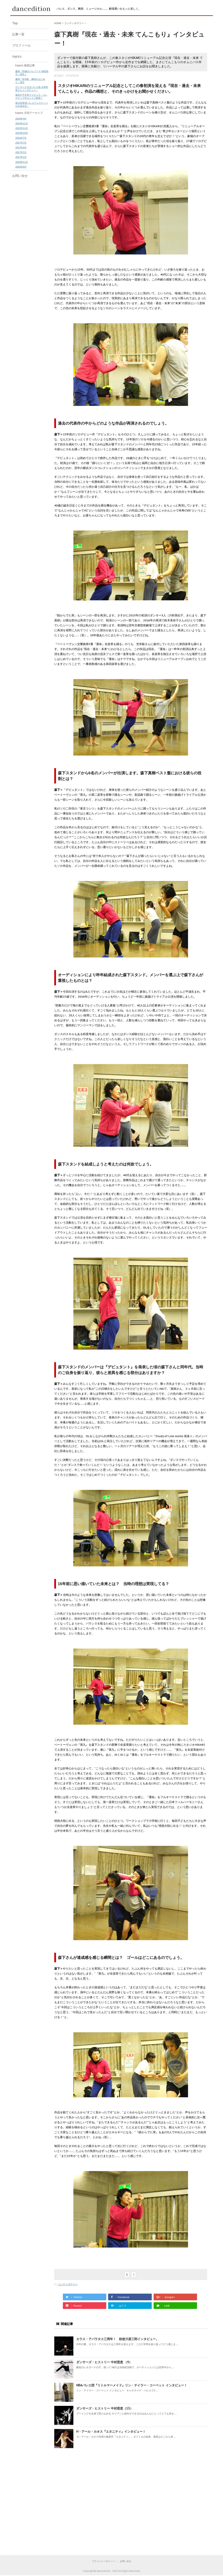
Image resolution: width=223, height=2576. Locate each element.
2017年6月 (21, 147)
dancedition (31, 9)
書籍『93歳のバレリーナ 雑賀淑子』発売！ (31, 73)
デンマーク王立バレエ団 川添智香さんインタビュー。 (31, 89)
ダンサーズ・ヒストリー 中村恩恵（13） (104, 2408)
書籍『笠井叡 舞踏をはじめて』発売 (30, 81)
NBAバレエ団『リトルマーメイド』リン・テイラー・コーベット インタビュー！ (131, 2385)
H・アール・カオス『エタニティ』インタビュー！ (111, 2431)
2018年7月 (21, 138)
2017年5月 (21, 152)
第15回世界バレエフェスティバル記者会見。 (31, 104)
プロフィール (21, 45)
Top (15, 23)
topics (17, 56)
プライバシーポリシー (103, 2561)
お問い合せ (20, 176)
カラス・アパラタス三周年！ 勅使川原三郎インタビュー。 (117, 2339)
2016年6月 (21, 166)
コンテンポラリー (68, 2284)
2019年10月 (21, 133)
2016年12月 (21, 162)
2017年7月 (21, 142)
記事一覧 (18, 34)
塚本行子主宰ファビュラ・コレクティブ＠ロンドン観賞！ (31, 96)
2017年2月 (21, 157)
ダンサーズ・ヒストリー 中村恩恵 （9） (104, 2362)
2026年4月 (21, 118)
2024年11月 (21, 123)
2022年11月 (21, 128)
